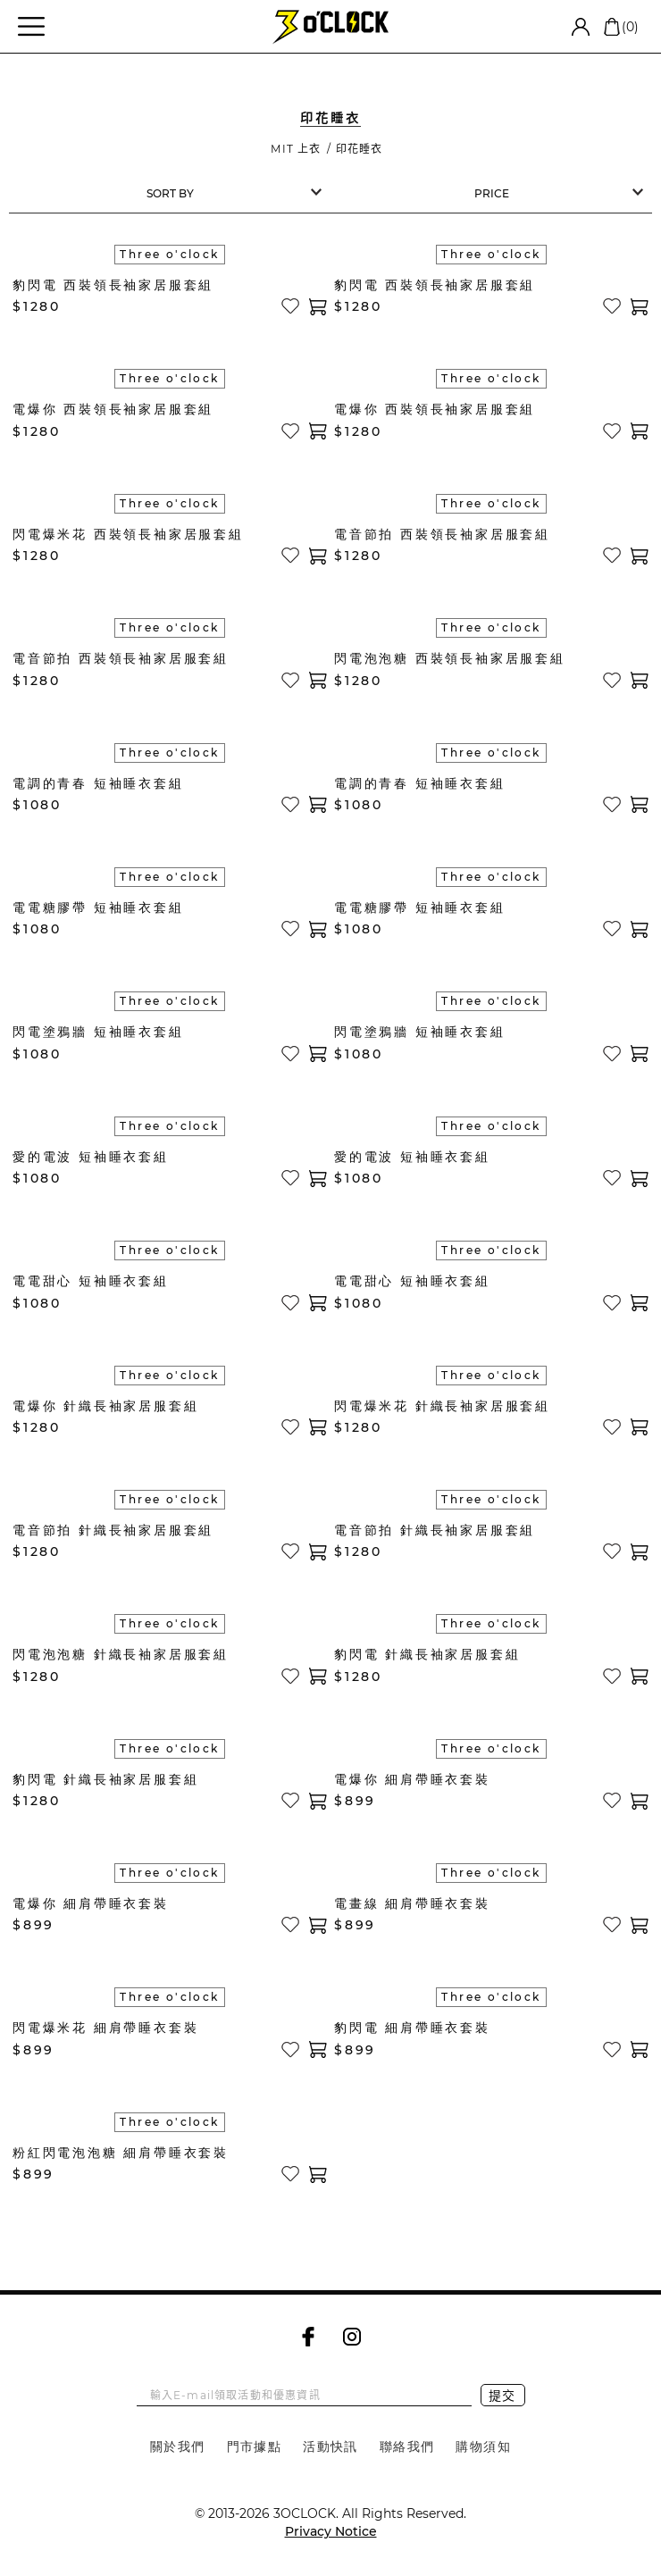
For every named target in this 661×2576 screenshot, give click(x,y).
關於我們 (177, 2446)
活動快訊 (330, 2446)
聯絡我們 (407, 2446)
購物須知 (483, 2446)
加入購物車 (318, 306)
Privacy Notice (331, 2531)
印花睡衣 (359, 148)
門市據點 (254, 2446)
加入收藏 (290, 306)
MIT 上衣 (296, 148)
